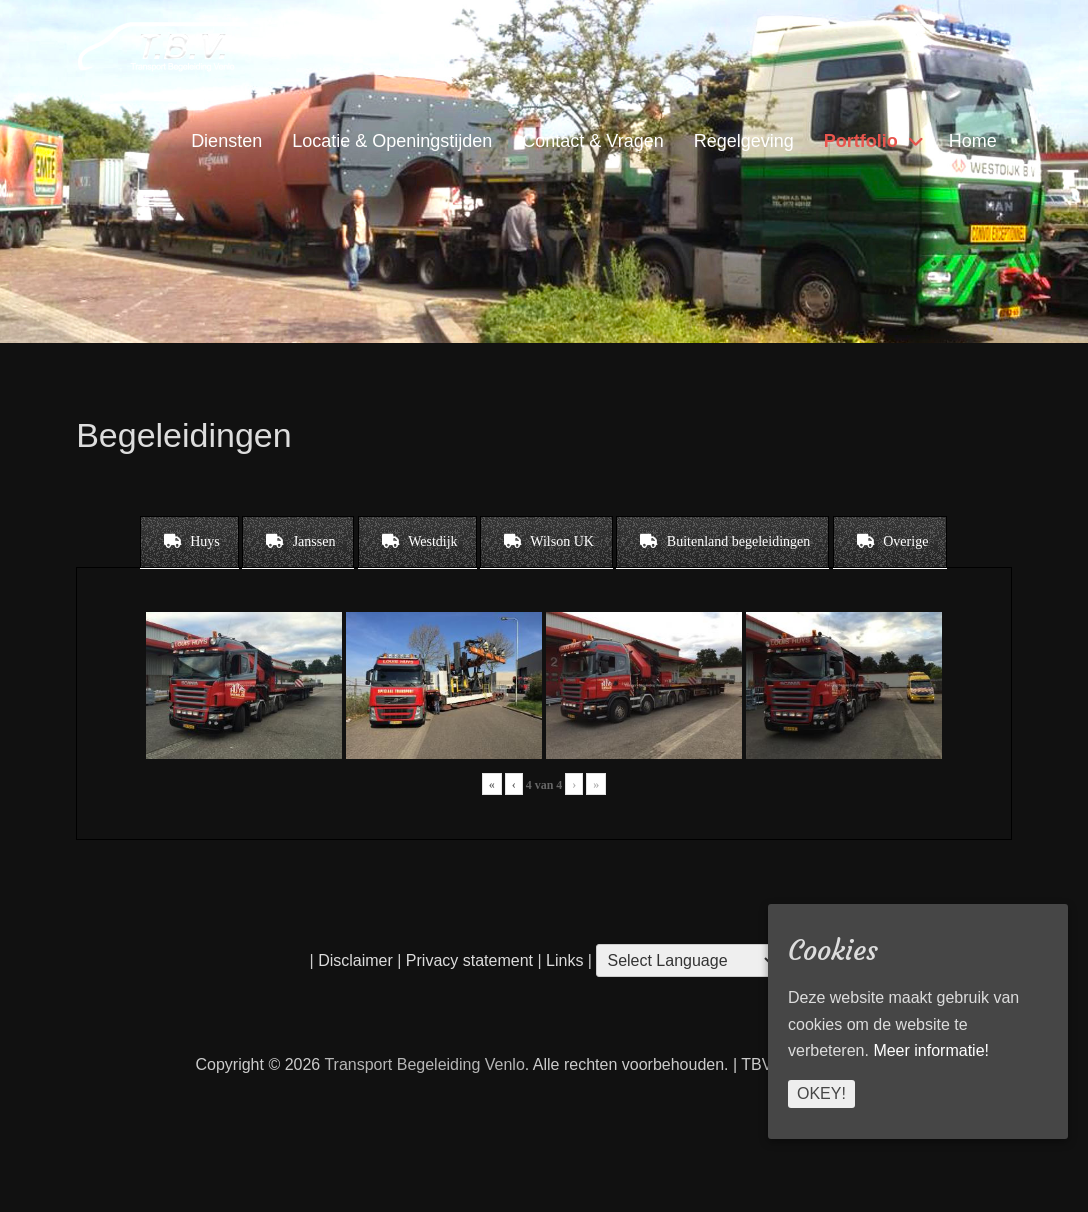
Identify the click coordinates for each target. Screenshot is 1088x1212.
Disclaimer (355, 960)
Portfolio (861, 141)
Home (973, 141)
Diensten (226, 141)
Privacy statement (469, 960)
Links (563, 960)
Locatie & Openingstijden (392, 141)
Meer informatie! (931, 1050)
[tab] (189, 542)
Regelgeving (744, 141)
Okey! (821, 1093)
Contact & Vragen (592, 141)
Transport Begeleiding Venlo (424, 1064)
